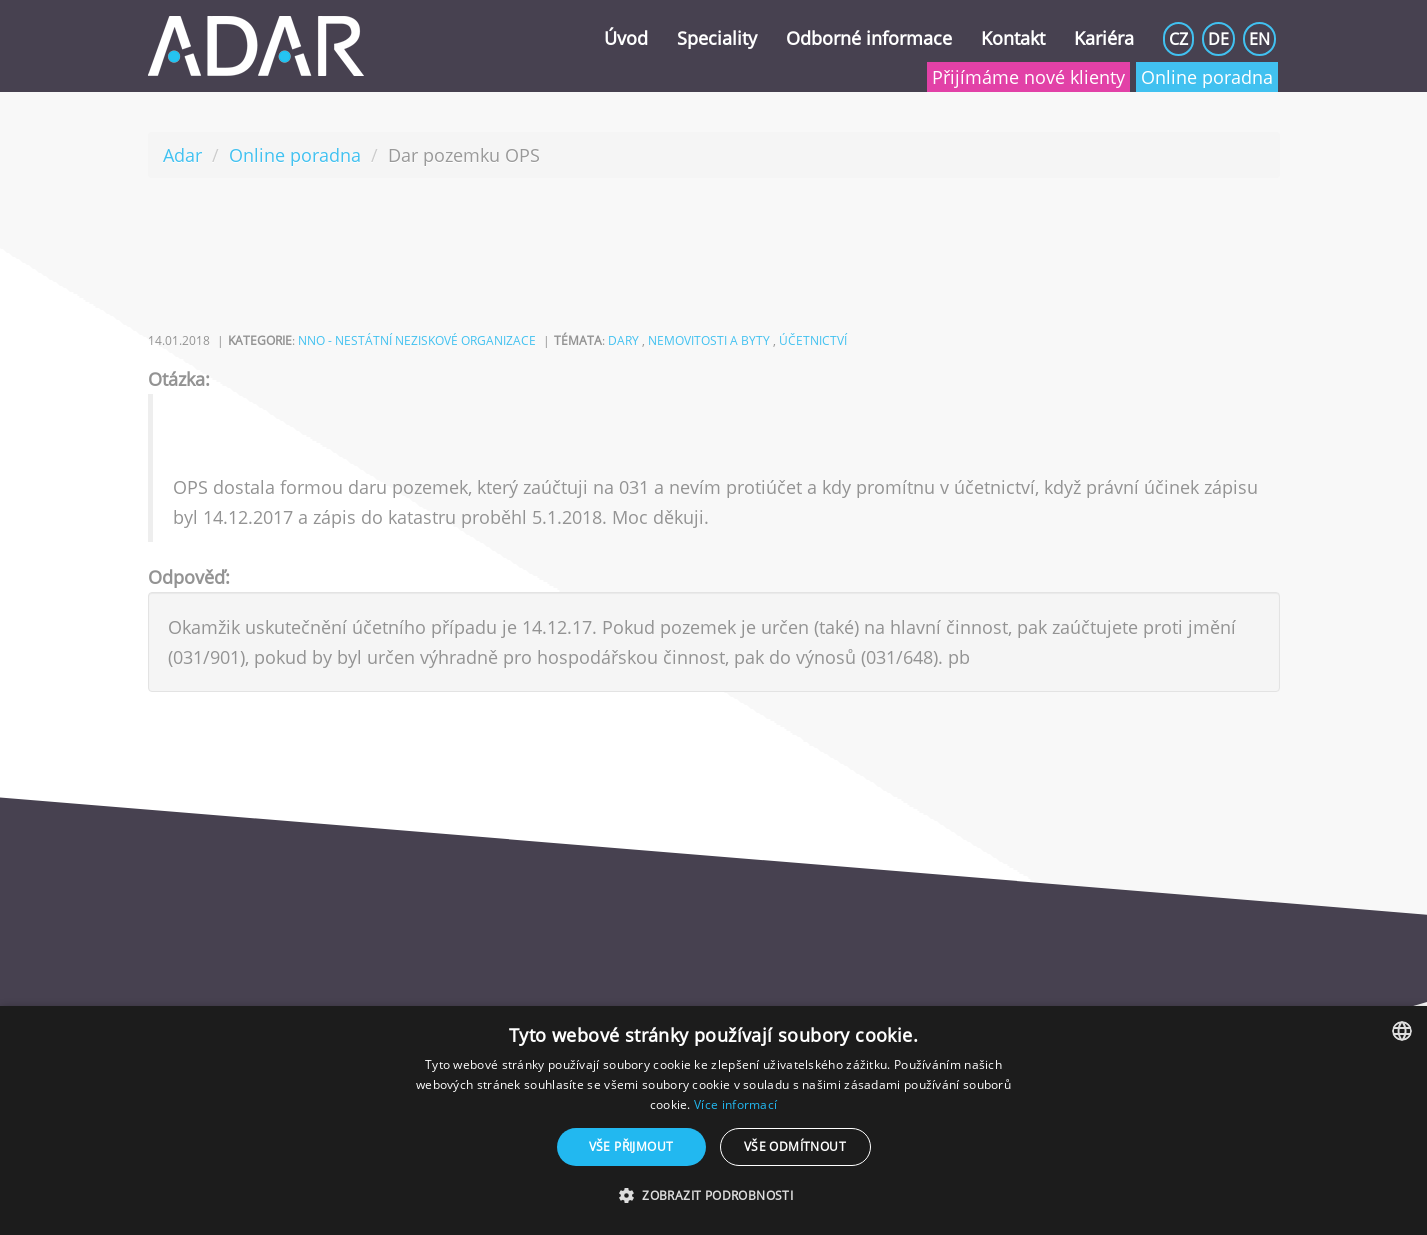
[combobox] (1402, 1031)
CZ (1178, 39)
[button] (713, 1196)
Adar (182, 155)
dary (623, 340)
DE (1218, 39)
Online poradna (1207, 77)
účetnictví (813, 340)
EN (1259, 39)
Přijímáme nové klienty (1028, 77)
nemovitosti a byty (709, 340)
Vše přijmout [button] (631, 1146)
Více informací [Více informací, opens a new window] (735, 1104)
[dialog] (713, 1120)
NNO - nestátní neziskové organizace (417, 340)
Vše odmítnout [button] (795, 1146)
